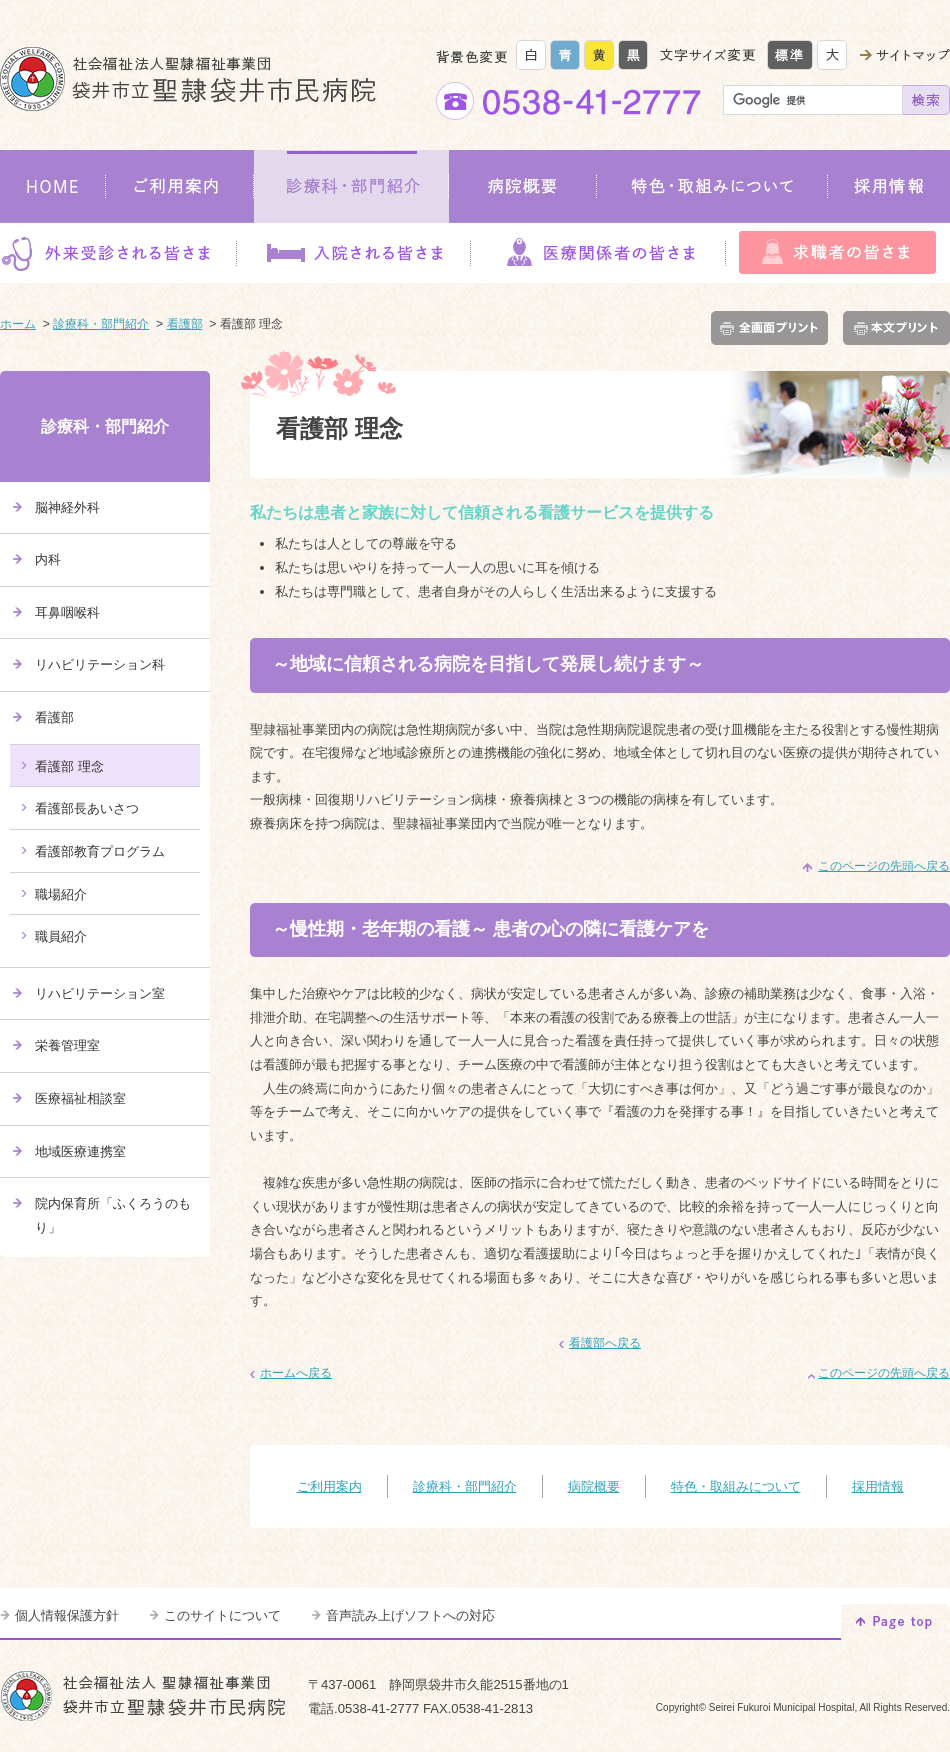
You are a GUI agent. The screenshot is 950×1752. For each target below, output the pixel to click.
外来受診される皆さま (118, 253)
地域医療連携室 (80, 1151)
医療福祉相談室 (80, 1098)
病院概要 (523, 186)
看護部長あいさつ (87, 808)
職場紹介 (61, 894)
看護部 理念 (69, 766)
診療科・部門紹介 (351, 186)
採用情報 (889, 186)
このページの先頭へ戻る (884, 866)
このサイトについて (222, 1615)
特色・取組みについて (712, 186)
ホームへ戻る (296, 1373)
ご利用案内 (180, 186)
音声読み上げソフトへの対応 (410, 1615)
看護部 (185, 324)
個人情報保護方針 (67, 1615)
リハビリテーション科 (100, 664)
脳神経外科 (67, 507)
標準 (790, 55)
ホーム (18, 324)
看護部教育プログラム (100, 851)
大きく (832, 55)
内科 (48, 559)
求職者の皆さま (838, 253)
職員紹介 (61, 936)
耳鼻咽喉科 (67, 612)
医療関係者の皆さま (598, 253)
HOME (53, 186)
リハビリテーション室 (100, 993)
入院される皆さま (353, 253)
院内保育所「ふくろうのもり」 (113, 1215)
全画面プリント (773, 328)
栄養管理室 (67, 1045)
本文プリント (893, 328)
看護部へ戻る (605, 1343)
